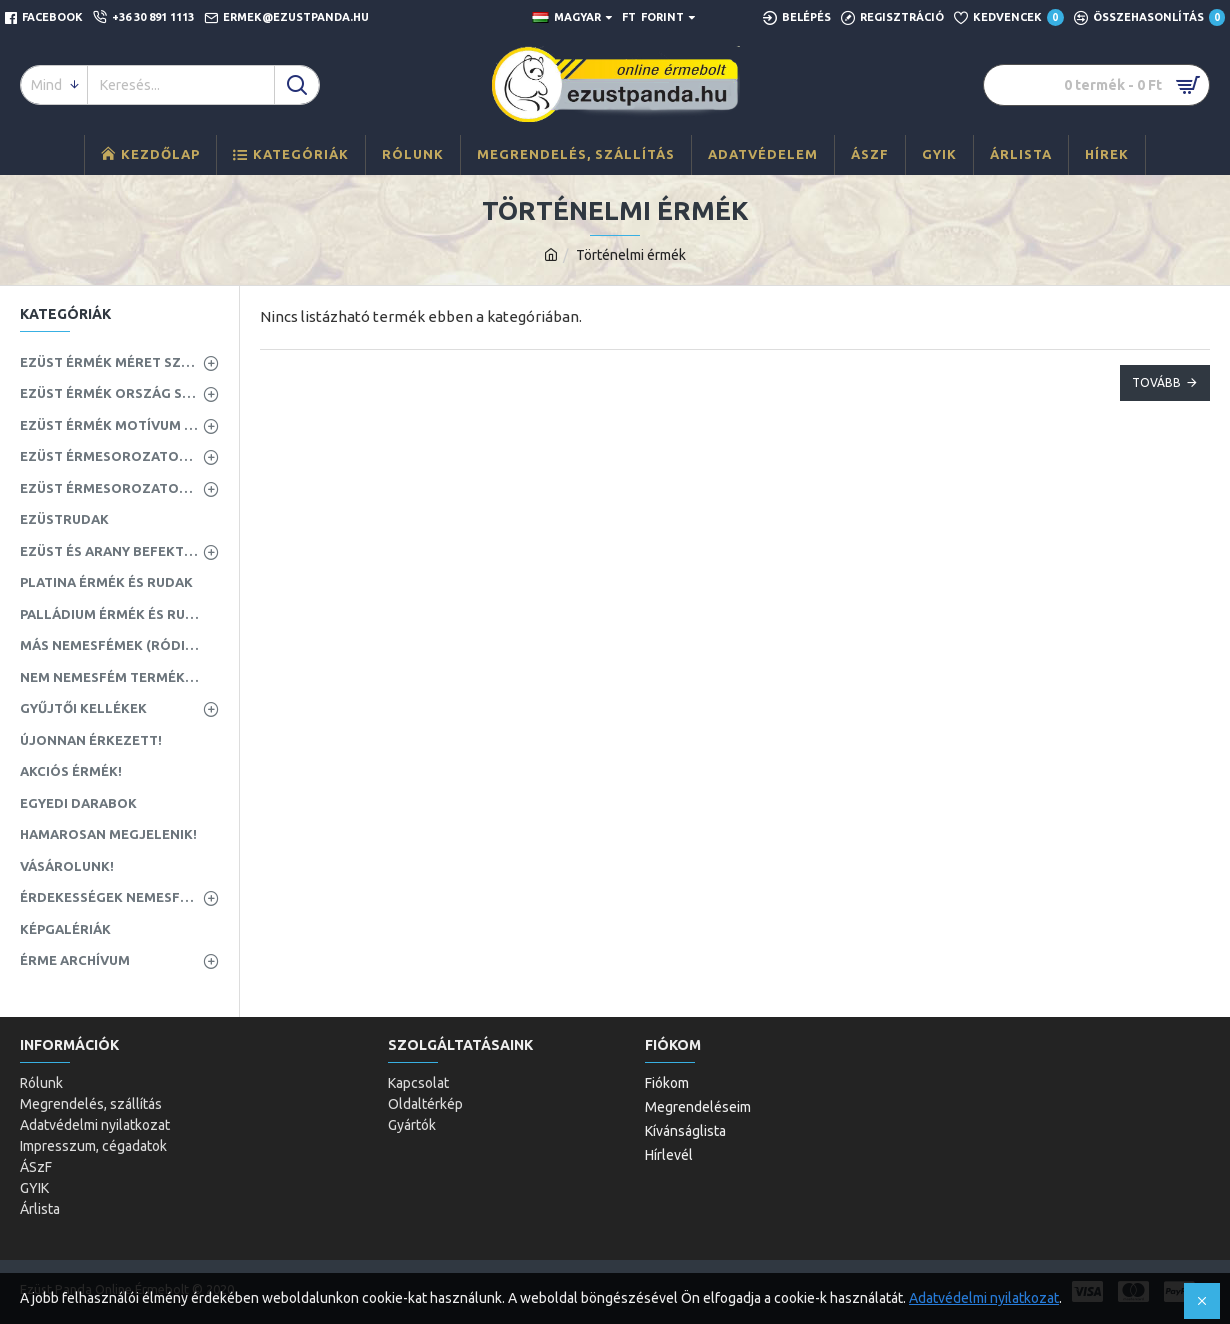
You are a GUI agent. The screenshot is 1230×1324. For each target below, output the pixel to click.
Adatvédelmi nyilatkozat (984, 1298)
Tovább (1156, 382)
